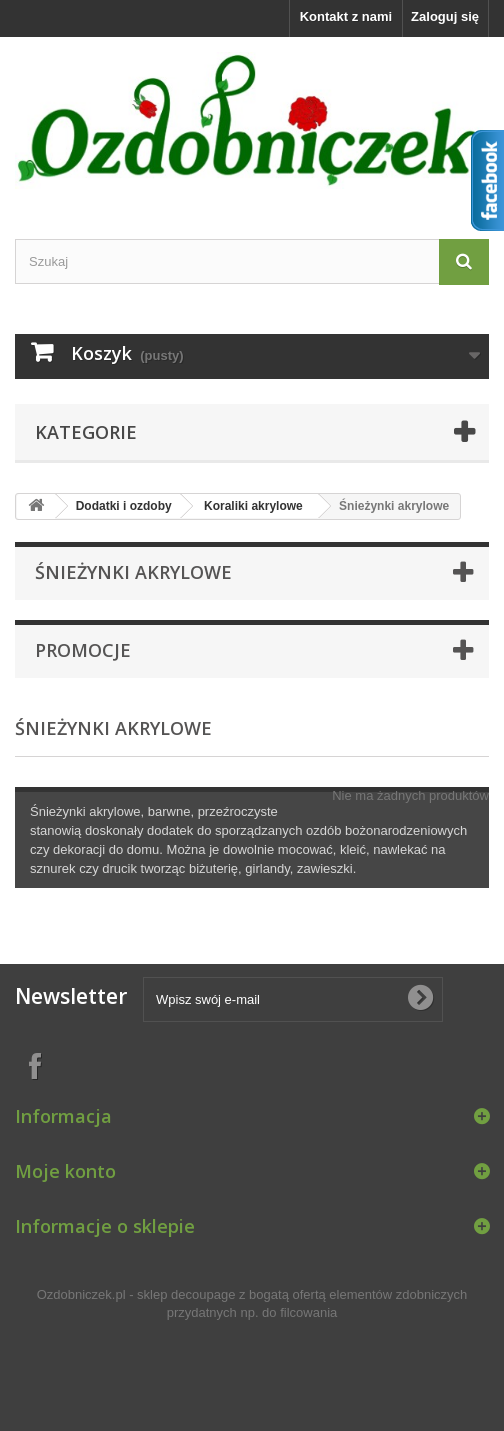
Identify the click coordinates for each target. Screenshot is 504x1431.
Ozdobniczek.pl (81, 1294)
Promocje (83, 650)
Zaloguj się (445, 16)
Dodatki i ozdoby (124, 506)
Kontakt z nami (346, 16)
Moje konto (65, 1171)
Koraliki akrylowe (253, 506)
